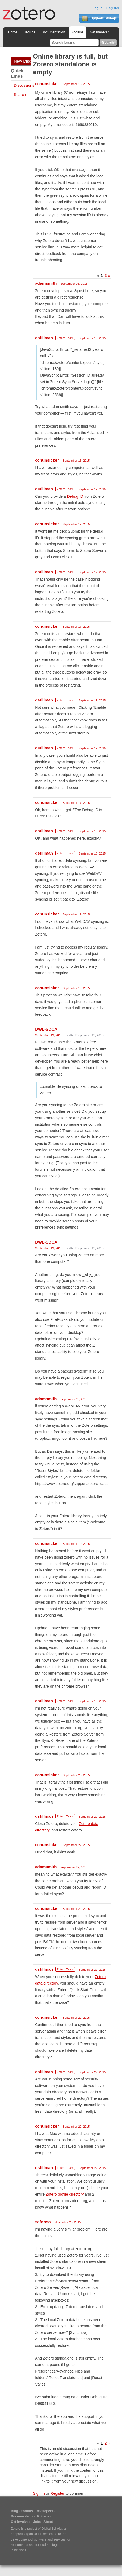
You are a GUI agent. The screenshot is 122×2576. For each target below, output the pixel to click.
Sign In (39, 2493)
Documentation (53, 32)
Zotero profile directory (65, 2194)
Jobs (37, 2522)
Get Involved (100, 32)
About (48, 2522)
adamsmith (46, 283)
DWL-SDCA (46, 1029)
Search (20, 94)
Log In (97, 8)
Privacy (43, 2516)
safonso (43, 2221)
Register (112, 8)
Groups (29, 32)
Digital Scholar (52, 2528)
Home (12, 32)
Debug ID (75, 496)
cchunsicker (47, 83)
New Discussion (22, 61)
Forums (77, 32)
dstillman (44, 337)
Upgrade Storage (99, 18)
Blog (14, 2511)
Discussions (24, 85)
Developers (44, 2511)
